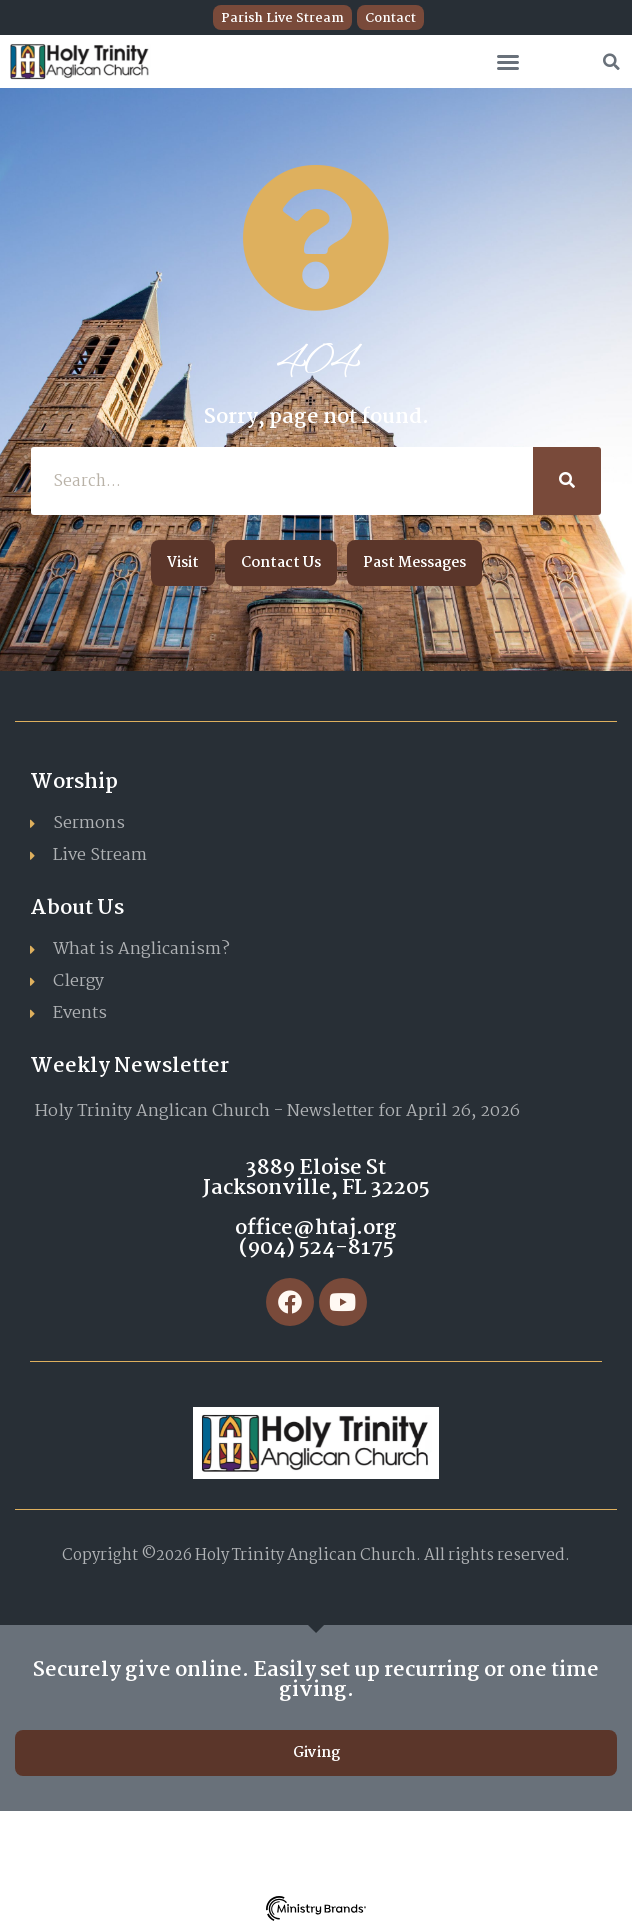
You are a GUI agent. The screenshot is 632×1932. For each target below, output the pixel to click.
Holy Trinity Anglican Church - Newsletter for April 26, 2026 (277, 1111)
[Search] (567, 481)
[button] (508, 62)
